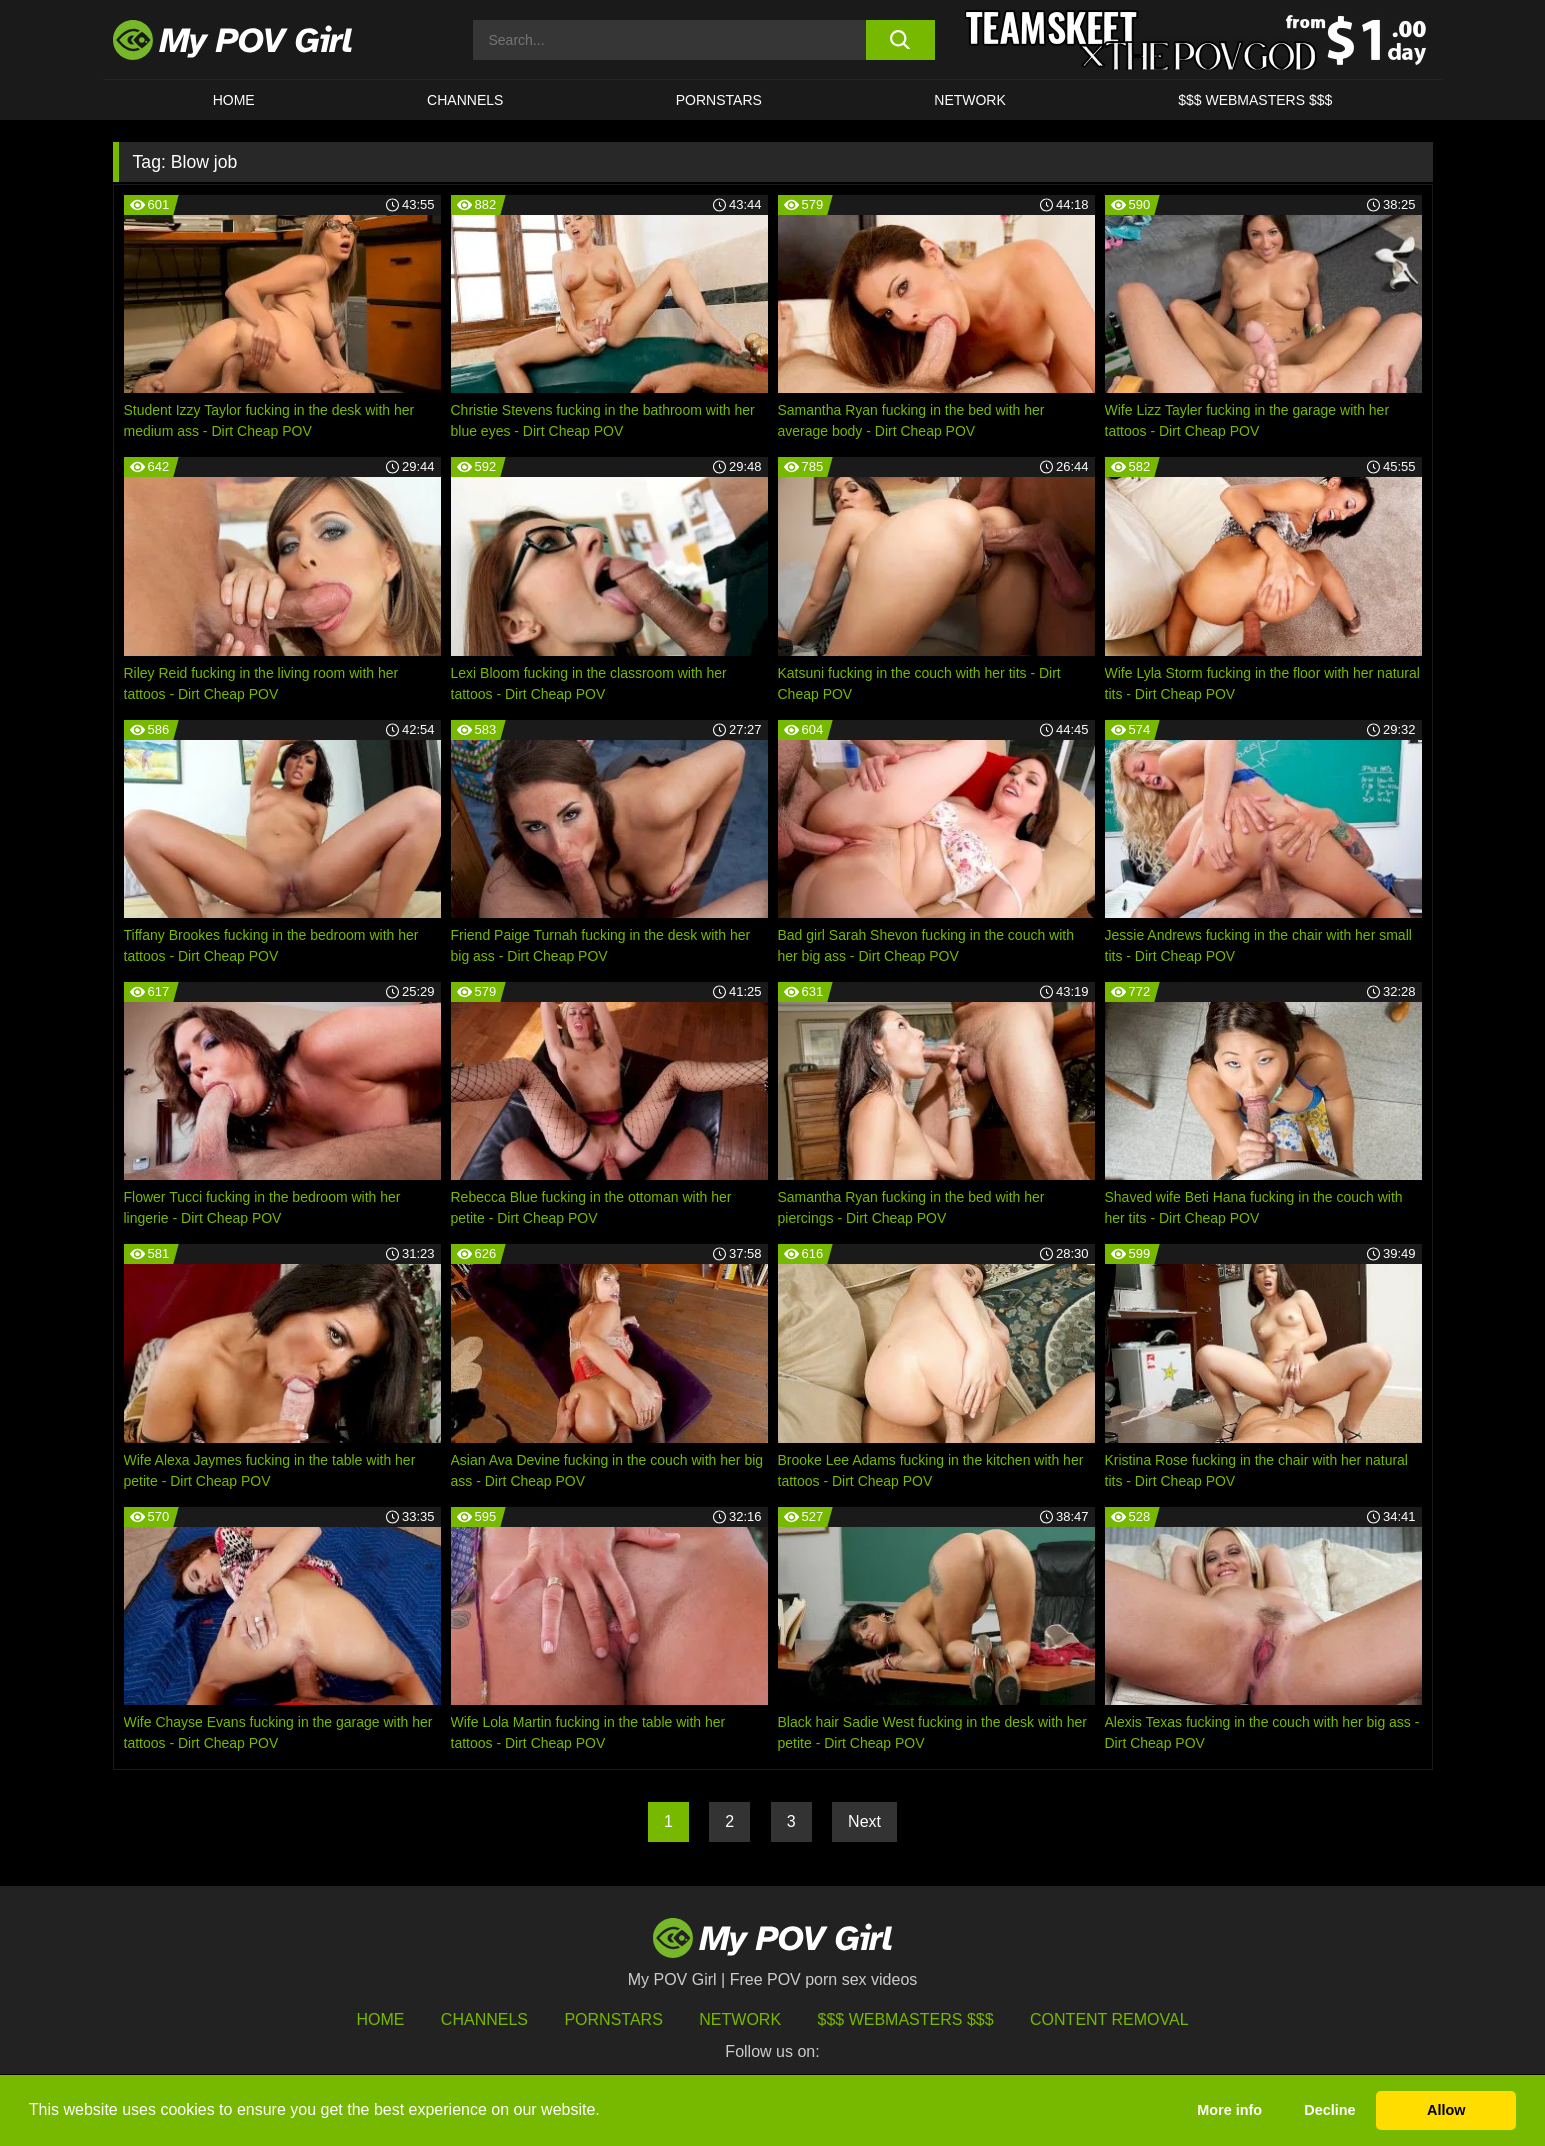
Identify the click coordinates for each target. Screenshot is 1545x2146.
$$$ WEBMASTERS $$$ (1255, 100)
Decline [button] (1329, 2110)
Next (864, 1821)
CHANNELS (465, 100)
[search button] (900, 40)
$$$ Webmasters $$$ (906, 2019)
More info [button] (1229, 2110)
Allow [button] (1446, 2110)
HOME (234, 100)
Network (970, 100)
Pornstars (719, 100)
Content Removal (1109, 2019)
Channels (484, 2019)
